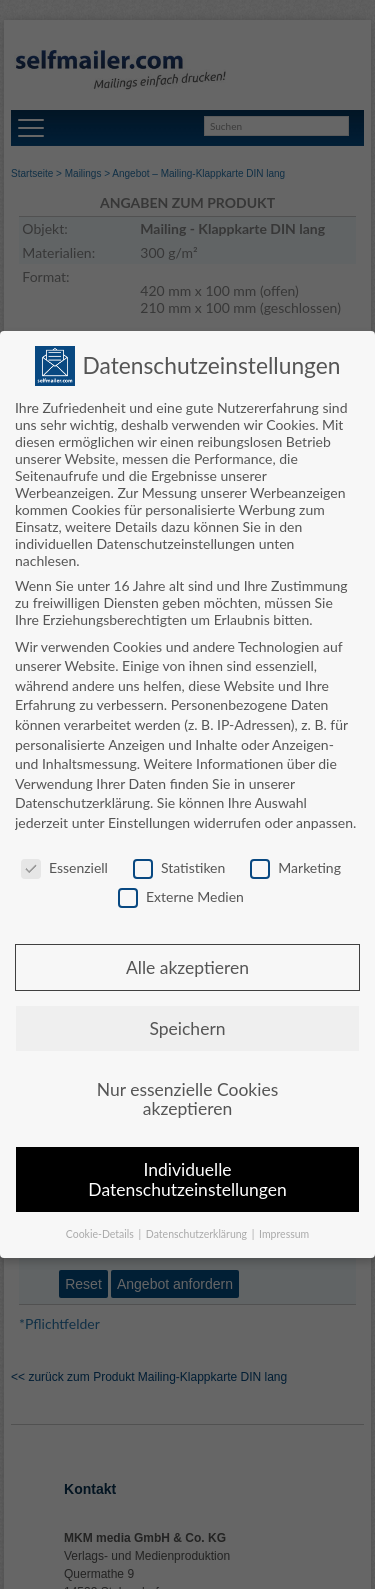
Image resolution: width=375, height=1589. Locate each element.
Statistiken (179, 867)
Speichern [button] (187, 1028)
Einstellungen (149, 822)
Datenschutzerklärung (82, 802)
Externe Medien (181, 896)
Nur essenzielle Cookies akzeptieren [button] (187, 1099)
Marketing (295, 867)
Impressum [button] (284, 1234)
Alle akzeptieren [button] (187, 967)
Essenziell (64, 867)
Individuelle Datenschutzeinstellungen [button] (187, 1179)
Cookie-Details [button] (101, 1234)
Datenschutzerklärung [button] (198, 1234)
